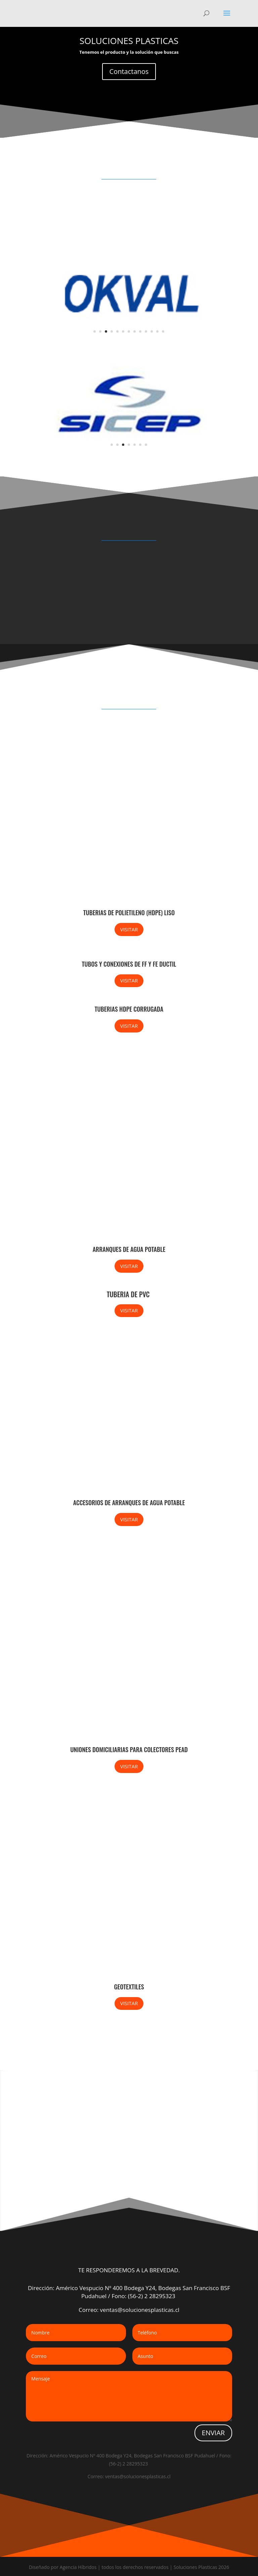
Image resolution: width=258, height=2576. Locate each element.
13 (163, 331)
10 (146, 331)
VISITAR (129, 929)
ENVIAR (213, 2432)
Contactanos (129, 71)
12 (157, 331)
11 (151, 331)
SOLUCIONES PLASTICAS (129, 41)
